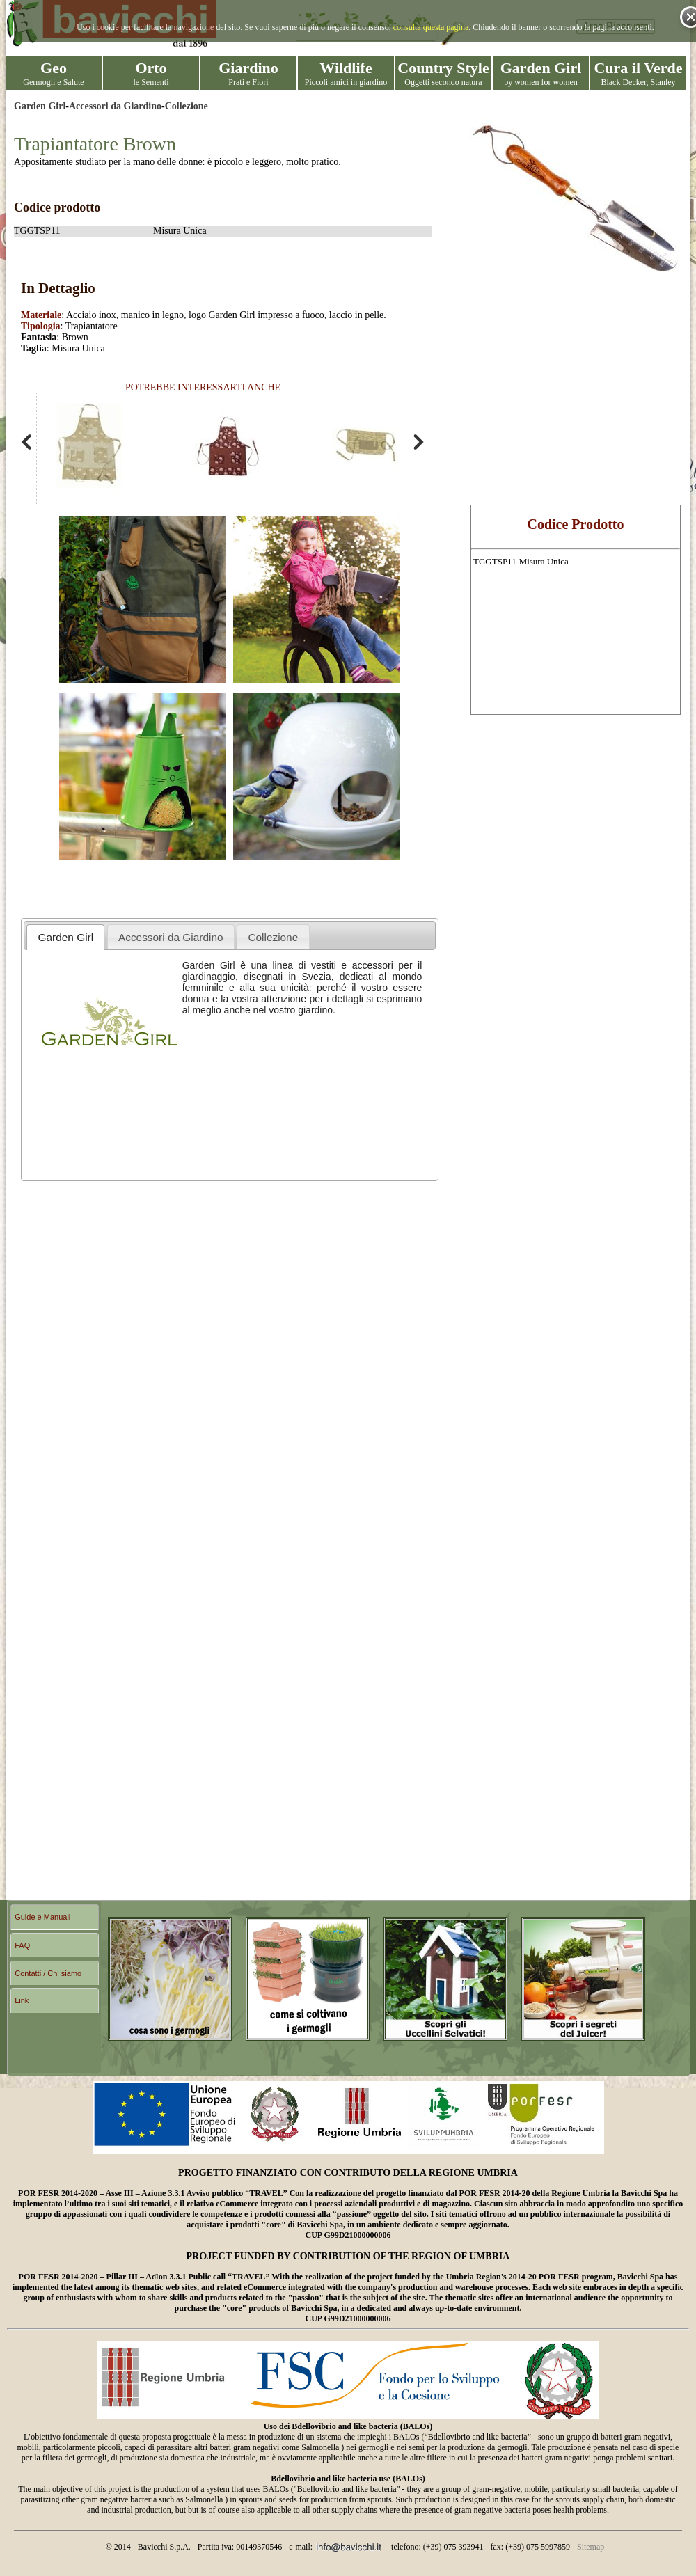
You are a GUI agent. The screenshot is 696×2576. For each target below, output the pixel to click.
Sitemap (590, 2547)
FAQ (22, 1945)
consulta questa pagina (431, 27)
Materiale (41, 315)
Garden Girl (39, 106)
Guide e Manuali (42, 1917)
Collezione (186, 106)
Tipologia (41, 326)
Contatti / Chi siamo (48, 1973)
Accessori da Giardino (115, 106)
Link (22, 2000)
